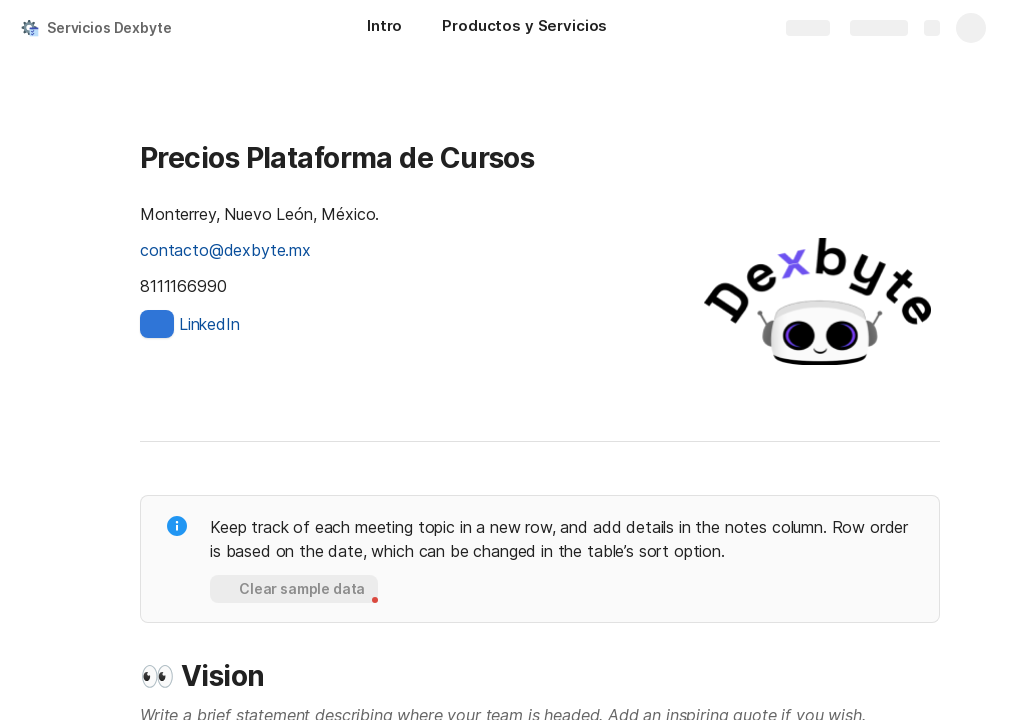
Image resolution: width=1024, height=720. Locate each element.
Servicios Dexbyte (109, 27)
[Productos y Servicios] (524, 28)
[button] (294, 589)
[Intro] (384, 28)
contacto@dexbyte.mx (225, 250)
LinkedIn (209, 324)
